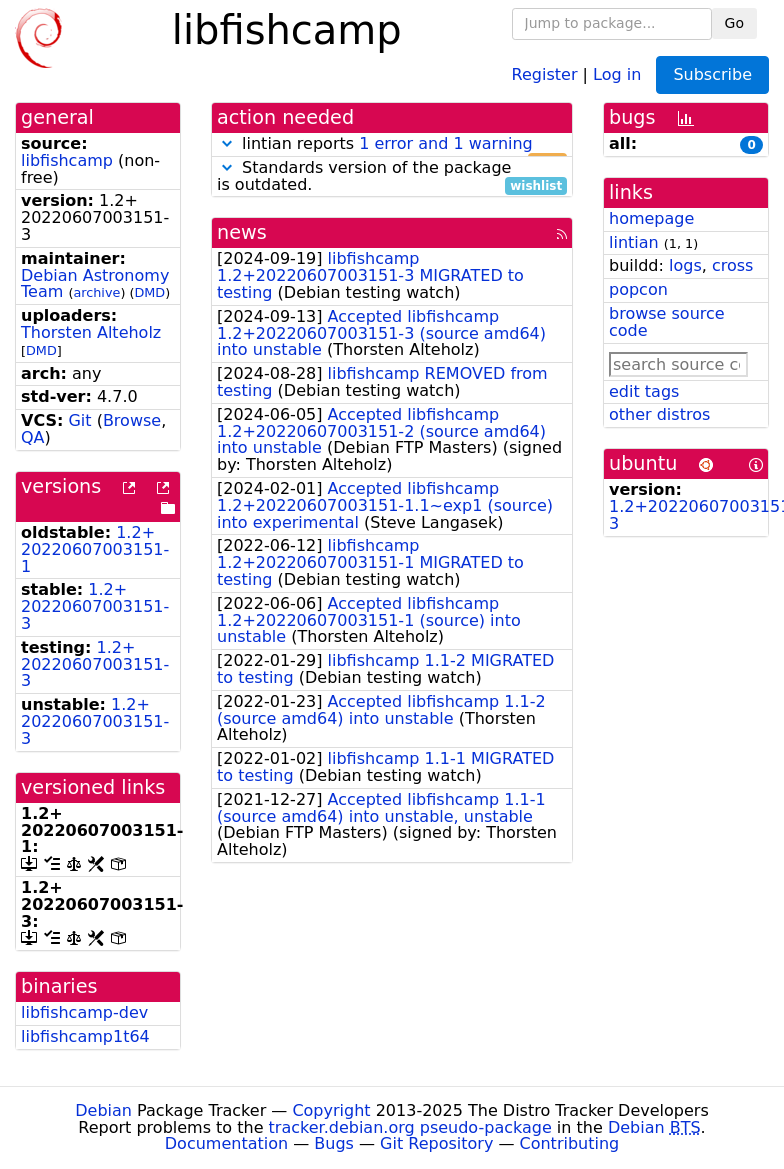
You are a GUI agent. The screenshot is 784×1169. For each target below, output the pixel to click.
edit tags (644, 391)
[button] (227, 143)
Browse (132, 420)
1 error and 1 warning (446, 143)
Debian (103, 1110)
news (242, 232)
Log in (617, 73)
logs (685, 265)
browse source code (667, 322)
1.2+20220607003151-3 (95, 606)
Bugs (334, 1143)
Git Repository (436, 1143)
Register (545, 73)
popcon (638, 289)
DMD (149, 292)
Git (79, 420)
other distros (659, 414)
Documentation (226, 1143)
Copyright (331, 1110)
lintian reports (392, 144)
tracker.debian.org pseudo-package (410, 1127)
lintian (634, 242)
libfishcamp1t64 (85, 1036)
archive (96, 292)
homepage (651, 218)
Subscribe (712, 74)
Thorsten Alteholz (91, 332)
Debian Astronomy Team (95, 284)
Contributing (570, 1143)
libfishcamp (67, 160)
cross (732, 265)
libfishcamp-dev (84, 1012)
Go (734, 23)
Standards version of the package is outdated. (392, 177)
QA (33, 437)
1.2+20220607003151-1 (95, 549)
